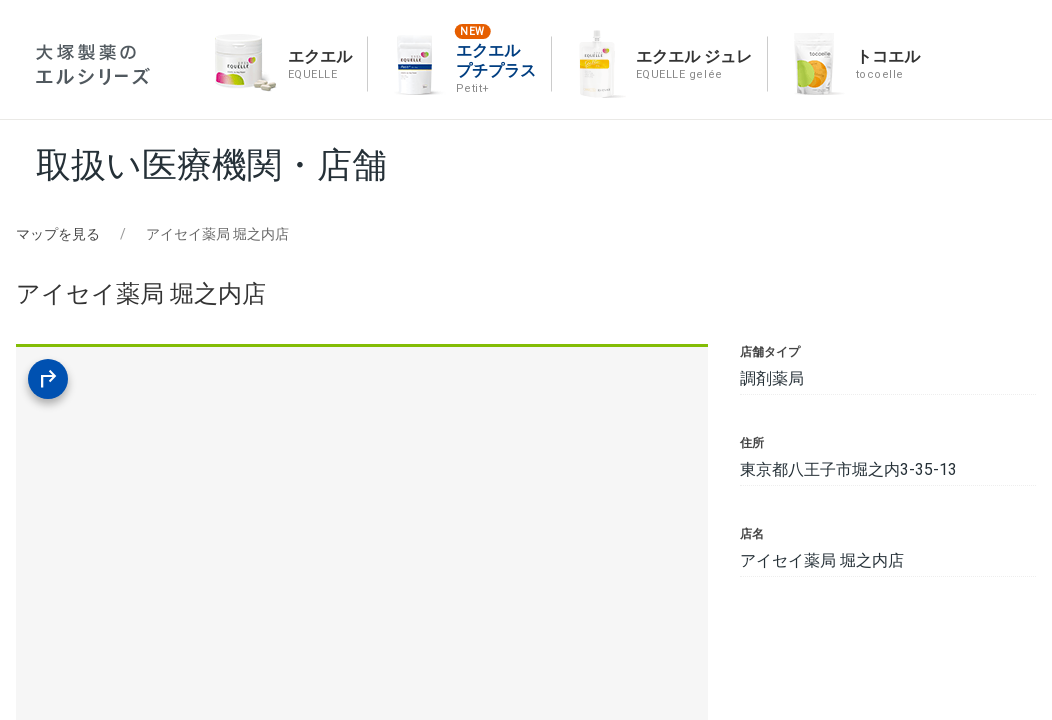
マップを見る (58, 234)
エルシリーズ (93, 64)
